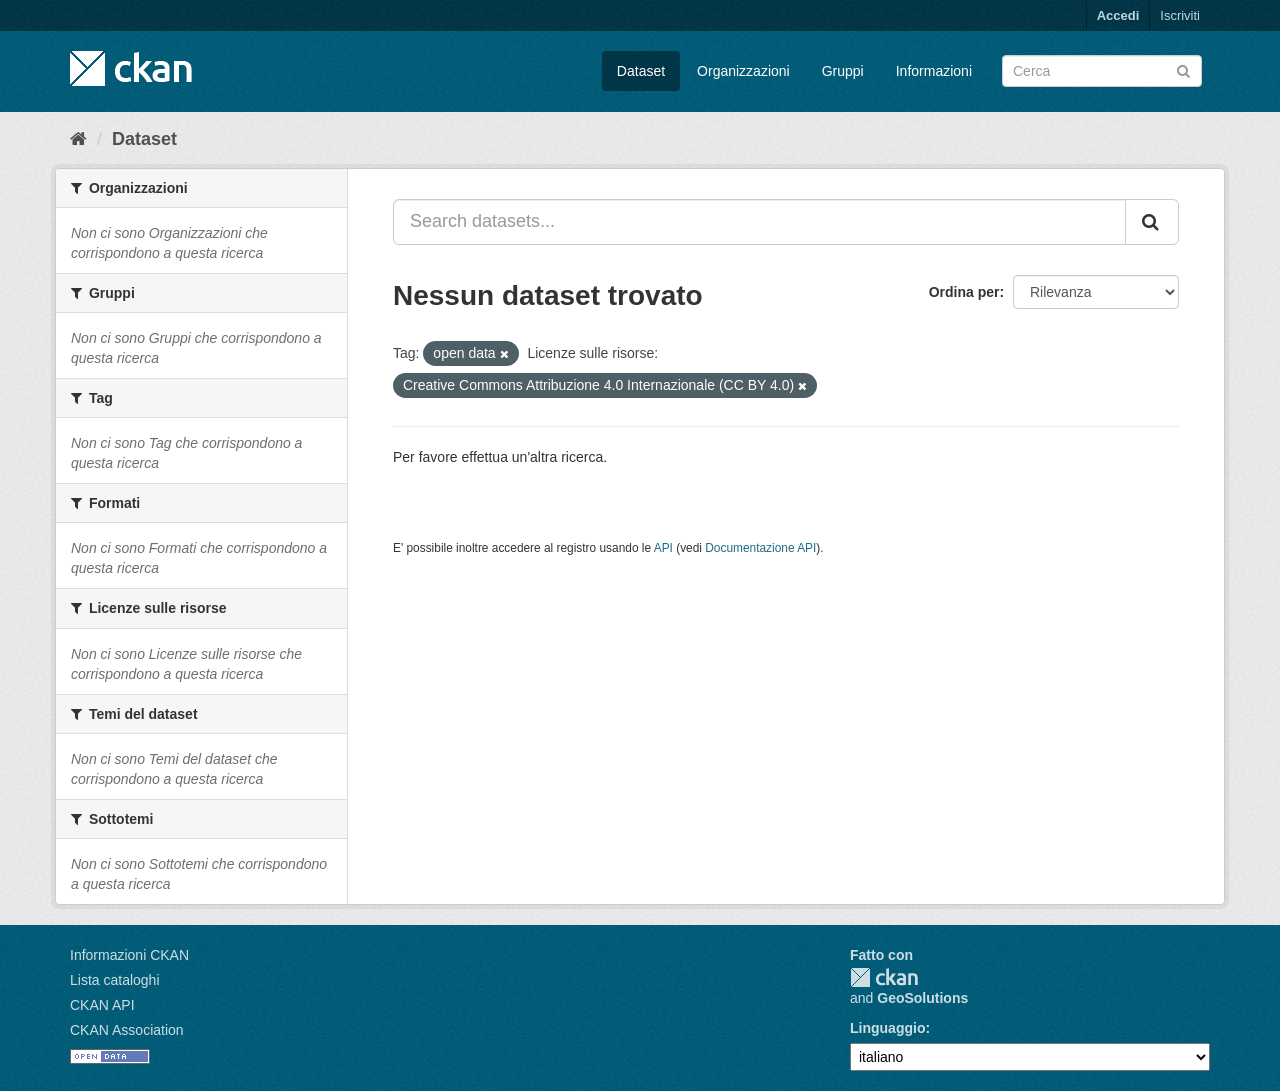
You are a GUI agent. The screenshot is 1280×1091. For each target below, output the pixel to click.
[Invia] (1183, 69)
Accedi (1118, 15)
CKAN (884, 977)
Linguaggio (887, 1028)
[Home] (78, 139)
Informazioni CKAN (129, 955)
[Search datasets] (1102, 71)
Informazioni (934, 71)
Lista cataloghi (115, 980)
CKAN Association (127, 1030)
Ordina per (964, 292)
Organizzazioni (743, 71)
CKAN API (102, 1005)
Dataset (641, 71)
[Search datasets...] (759, 222)
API (663, 548)
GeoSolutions (922, 998)
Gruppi (843, 71)
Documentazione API (760, 548)
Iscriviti (1180, 15)
